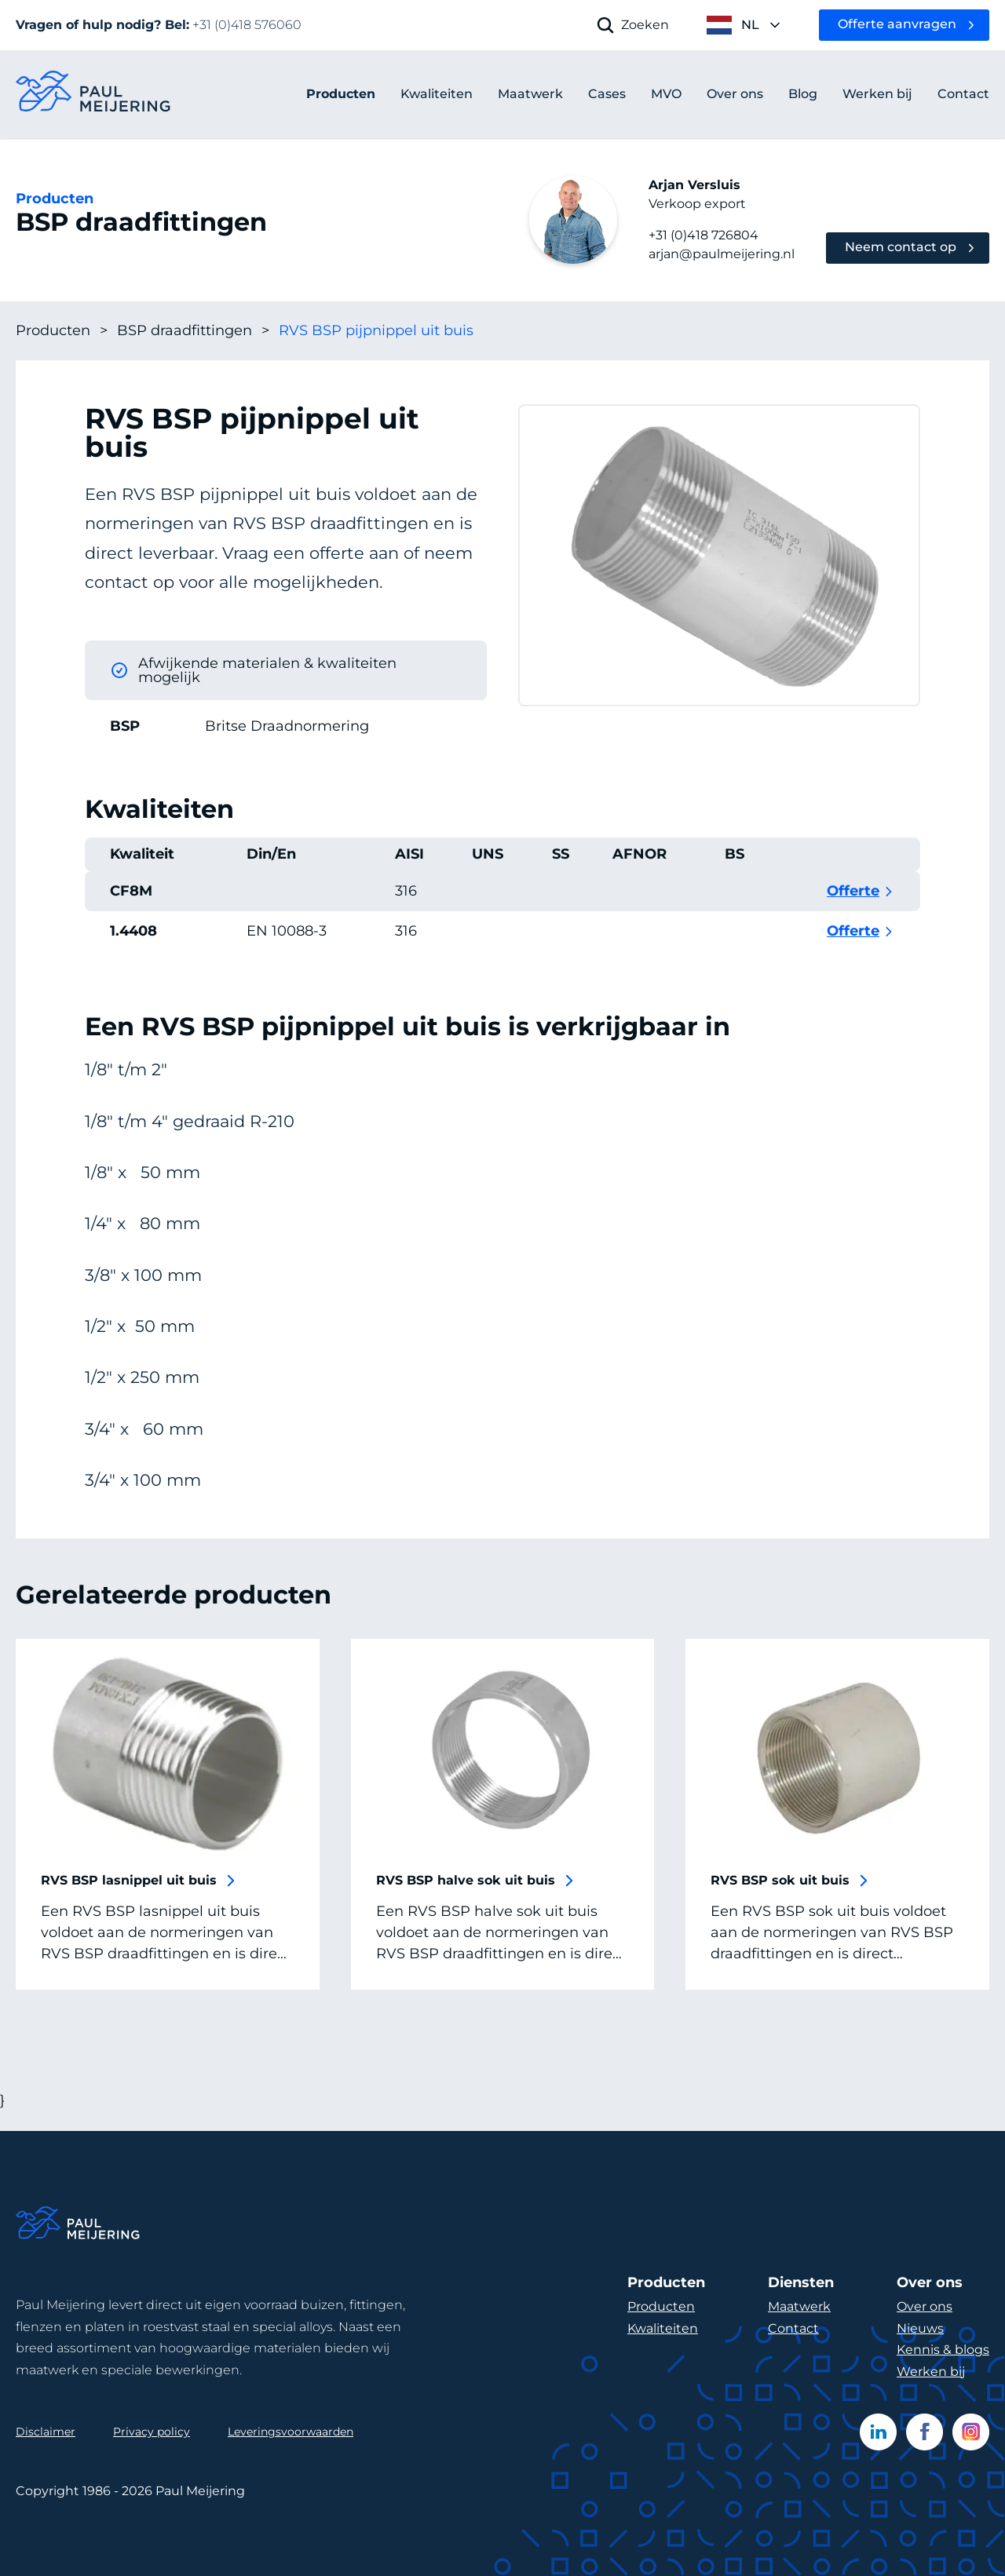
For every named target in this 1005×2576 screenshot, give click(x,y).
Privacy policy (151, 2432)
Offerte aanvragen (897, 23)
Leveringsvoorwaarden (290, 2432)
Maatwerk (799, 2306)
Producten (340, 93)
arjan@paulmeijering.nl (722, 253)
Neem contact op (900, 246)
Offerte (853, 909)
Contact (793, 2328)
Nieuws (920, 2328)
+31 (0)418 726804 (703, 235)
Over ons (924, 2306)
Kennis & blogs (943, 2349)
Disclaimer (45, 2432)
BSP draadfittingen (193, 330)
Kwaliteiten (662, 2328)
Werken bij (931, 2371)
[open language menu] (744, 25)
